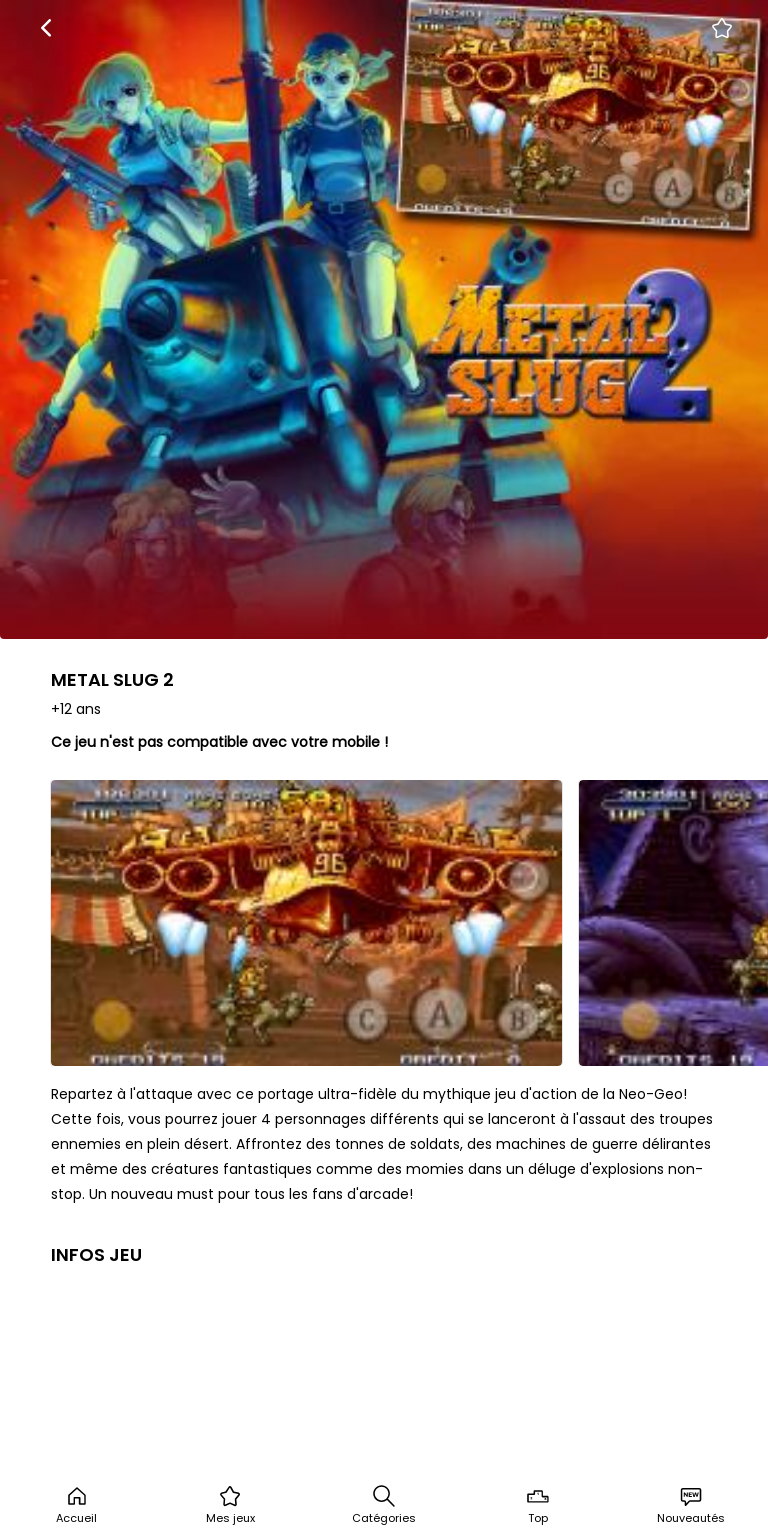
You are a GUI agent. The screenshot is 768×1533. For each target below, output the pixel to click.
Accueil (76, 1505)
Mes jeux (230, 1505)
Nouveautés (691, 1505)
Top (538, 1505)
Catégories (384, 1505)
